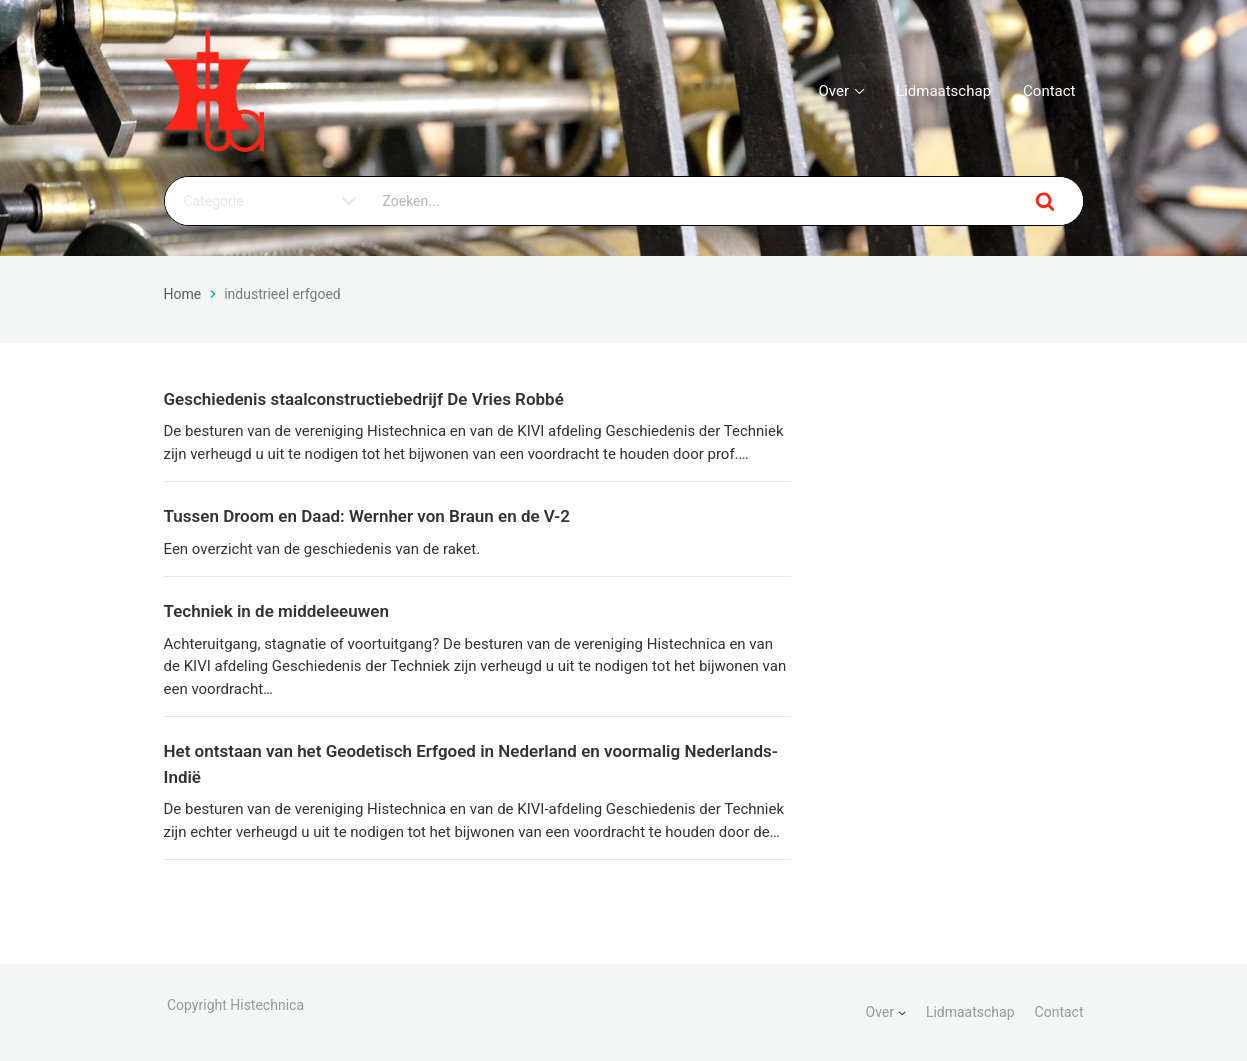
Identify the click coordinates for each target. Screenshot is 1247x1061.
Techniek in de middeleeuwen (276, 611)
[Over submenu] (902, 1012)
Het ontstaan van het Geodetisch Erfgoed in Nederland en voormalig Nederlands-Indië (471, 764)
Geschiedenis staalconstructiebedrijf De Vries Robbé (364, 399)
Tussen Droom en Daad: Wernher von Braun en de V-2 (367, 516)
